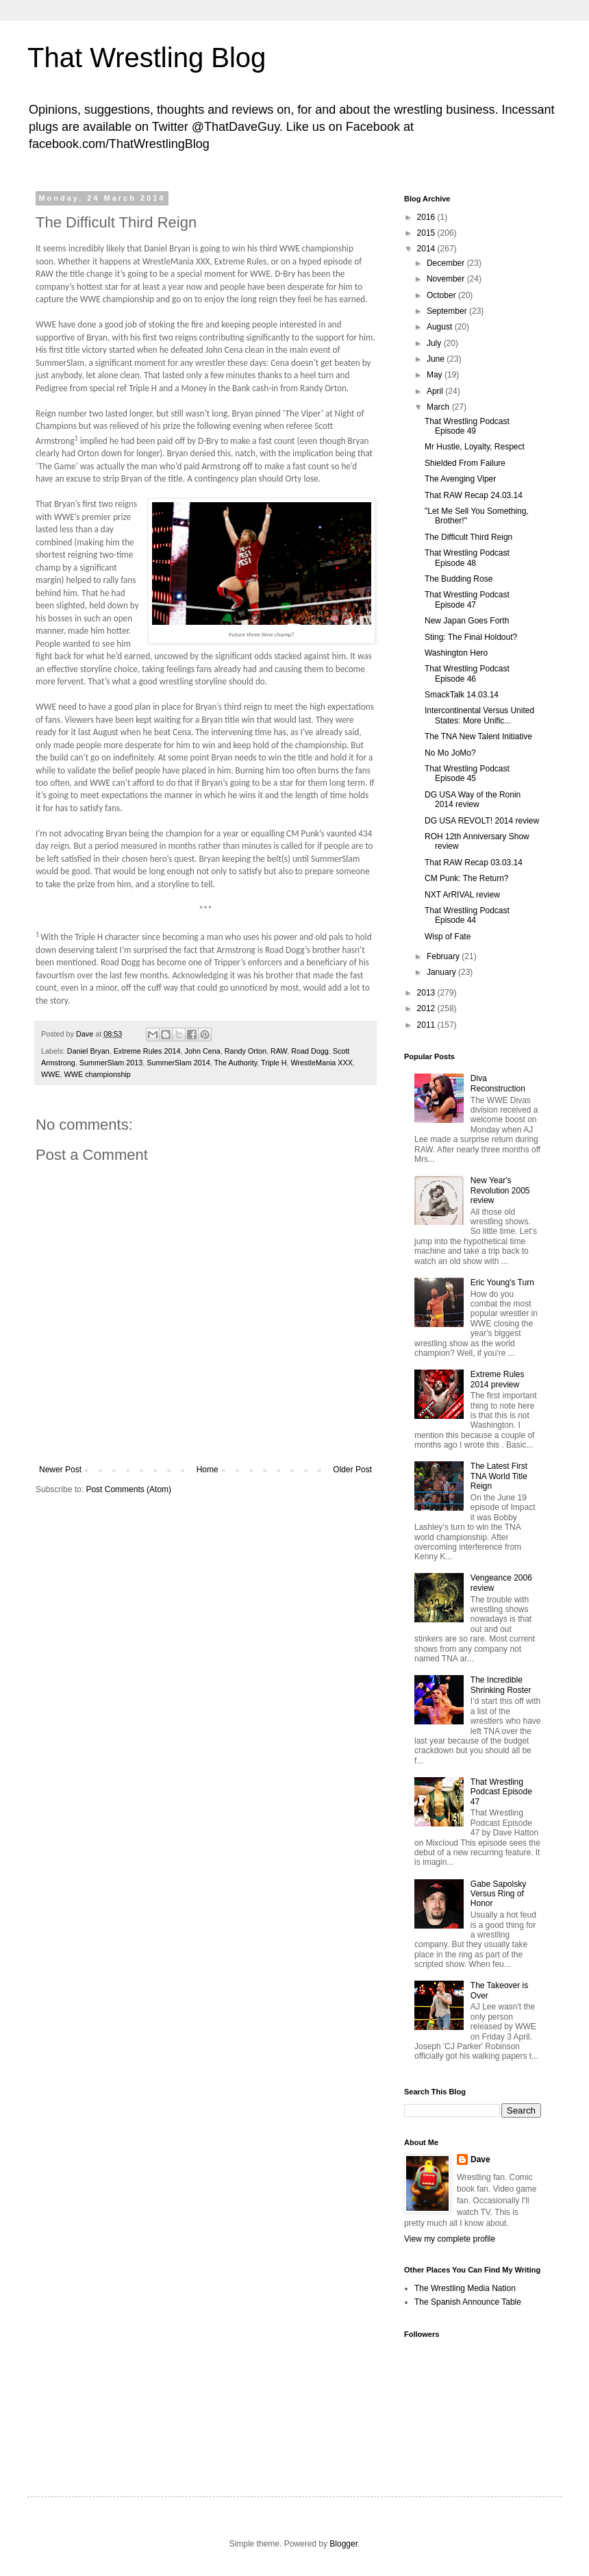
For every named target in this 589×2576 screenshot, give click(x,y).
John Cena (202, 1051)
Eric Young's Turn (502, 1282)
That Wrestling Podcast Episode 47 (467, 599)
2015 (427, 233)
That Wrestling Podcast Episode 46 (467, 673)
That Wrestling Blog (146, 57)
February (444, 956)
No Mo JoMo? (450, 753)
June (437, 359)
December (447, 263)
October (442, 295)
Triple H (273, 1062)
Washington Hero (456, 653)
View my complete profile (449, 2239)
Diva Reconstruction (498, 1083)
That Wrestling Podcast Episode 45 (467, 773)
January (442, 972)
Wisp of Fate (448, 936)
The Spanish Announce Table (467, 2302)
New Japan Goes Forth (467, 621)
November (447, 279)
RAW (279, 1051)
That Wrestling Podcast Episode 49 (467, 426)
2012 (427, 1008)
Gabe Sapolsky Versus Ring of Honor (498, 1894)
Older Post (352, 1469)
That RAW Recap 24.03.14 (474, 495)
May (435, 375)
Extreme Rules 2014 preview (498, 1379)
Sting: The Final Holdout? (471, 637)
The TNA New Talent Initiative (478, 736)
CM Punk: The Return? (467, 878)
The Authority (235, 1062)
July (435, 343)
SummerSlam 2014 (178, 1062)
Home (207, 1469)
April (436, 391)
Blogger (343, 2544)
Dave (480, 2159)
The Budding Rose (458, 579)
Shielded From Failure (465, 463)
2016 (427, 217)
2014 (427, 248)
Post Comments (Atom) (128, 1489)
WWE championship (97, 1074)
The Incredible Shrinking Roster (501, 1684)
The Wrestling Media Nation (465, 2288)
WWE (50, 1074)
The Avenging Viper (460, 479)
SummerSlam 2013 (110, 1062)
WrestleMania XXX (322, 1062)
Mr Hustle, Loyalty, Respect (475, 446)
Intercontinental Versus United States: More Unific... (479, 715)
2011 (427, 1025)
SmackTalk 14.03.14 (462, 694)
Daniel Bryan (88, 1051)
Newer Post (60, 1469)
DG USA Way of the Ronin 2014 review (473, 799)
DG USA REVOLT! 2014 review (482, 821)
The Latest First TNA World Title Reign (499, 1476)
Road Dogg (310, 1051)
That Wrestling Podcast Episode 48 (467, 557)
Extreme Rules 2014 (147, 1051)
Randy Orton (245, 1051)
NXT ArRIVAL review (462, 895)
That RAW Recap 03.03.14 (474, 862)
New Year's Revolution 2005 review (500, 1190)
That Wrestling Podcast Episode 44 (467, 915)
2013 (427, 993)
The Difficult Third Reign (468, 537)
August (441, 327)
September (448, 311)
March (439, 407)
